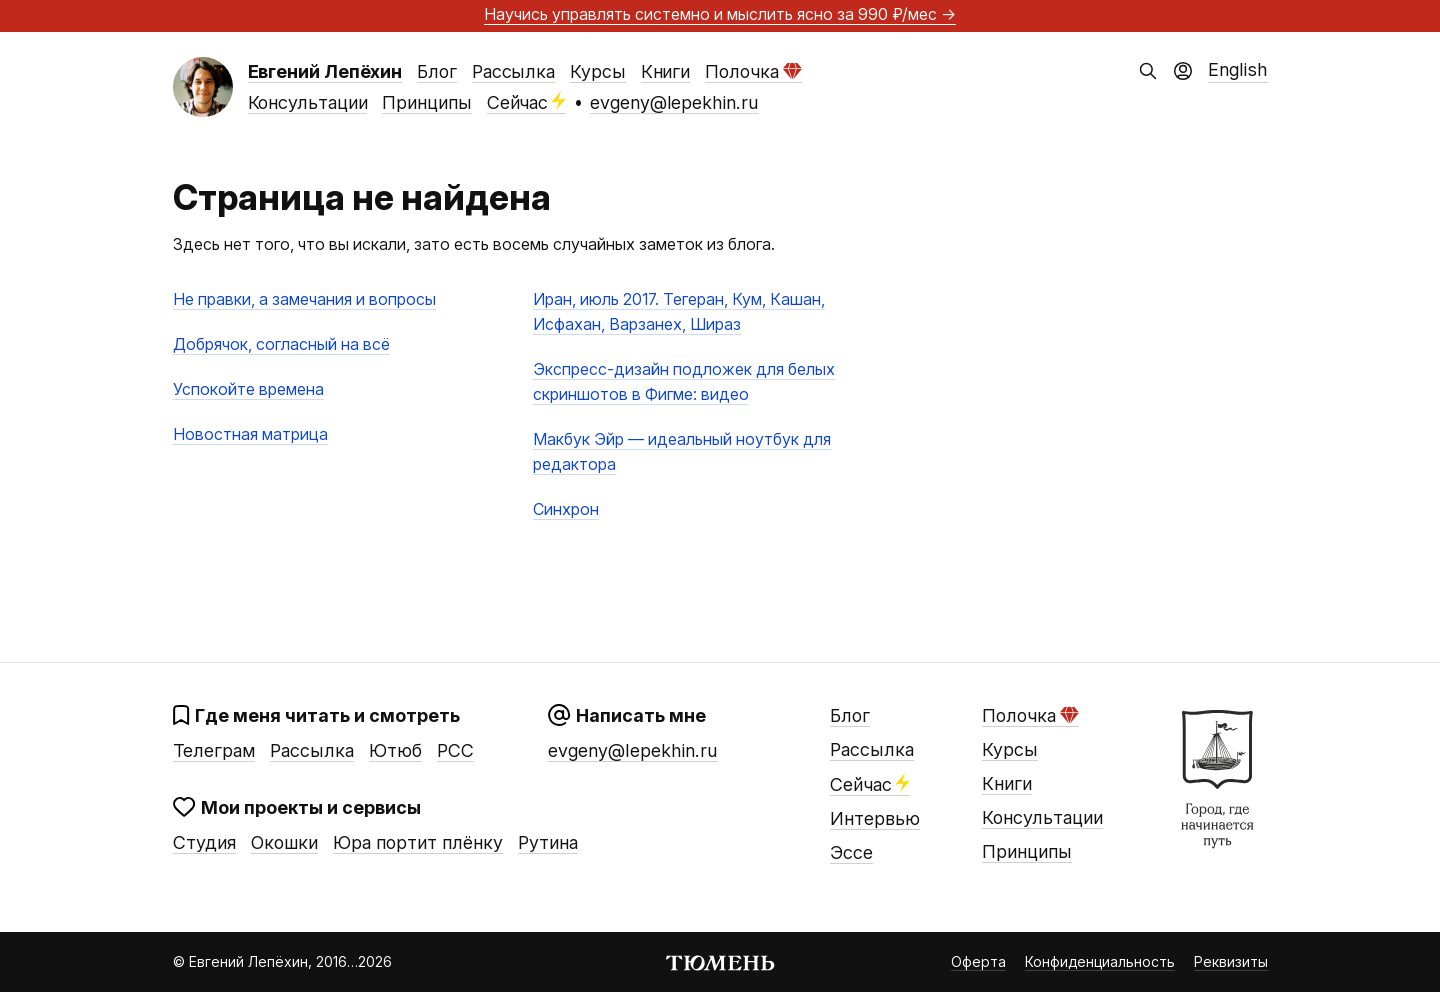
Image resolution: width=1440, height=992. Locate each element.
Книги (666, 71)
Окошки (284, 842)
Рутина (548, 842)
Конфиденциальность (1100, 961)
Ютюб (395, 750)
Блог (437, 71)
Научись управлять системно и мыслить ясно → (720, 14)
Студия (204, 842)
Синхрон (566, 509)
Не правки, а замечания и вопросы (304, 299)
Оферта (978, 961)
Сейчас (526, 102)
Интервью (875, 818)
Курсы (598, 71)
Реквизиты (1231, 961)
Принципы (426, 102)
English (1238, 69)
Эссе (851, 852)
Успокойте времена (248, 389)
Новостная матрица (250, 434)
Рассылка (513, 71)
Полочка (753, 71)
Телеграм (214, 750)
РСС (455, 750)
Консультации (308, 102)
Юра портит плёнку (418, 842)
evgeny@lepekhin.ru (674, 102)
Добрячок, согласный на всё (281, 344)
